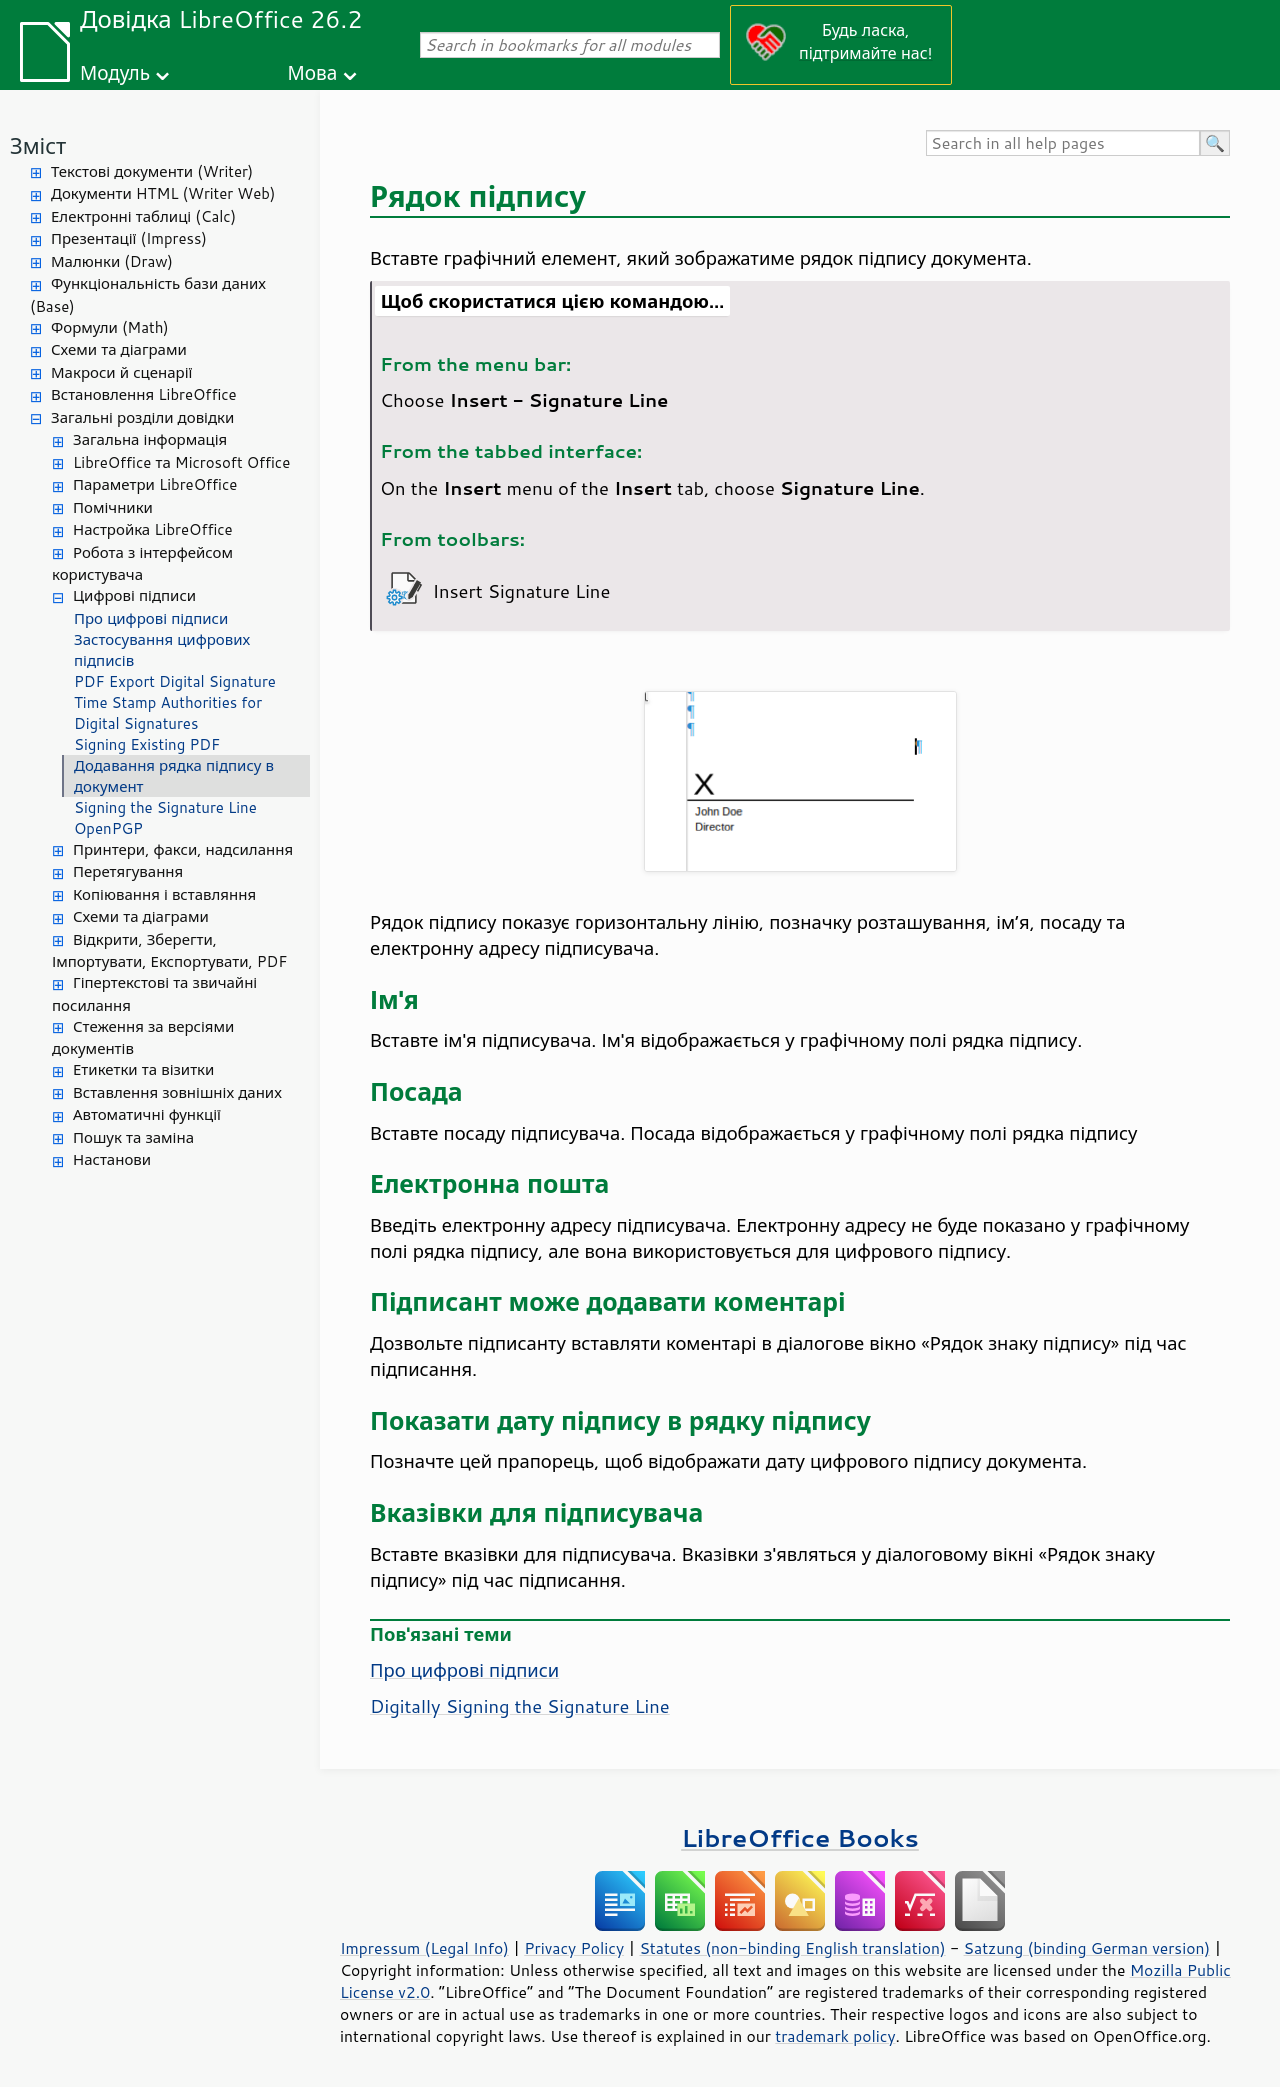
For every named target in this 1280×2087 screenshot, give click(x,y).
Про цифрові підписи (151, 618)
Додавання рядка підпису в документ (174, 776)
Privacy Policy (574, 1948)
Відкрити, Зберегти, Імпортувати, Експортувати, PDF (170, 951)
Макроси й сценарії (121, 372)
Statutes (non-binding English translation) (792, 1948)
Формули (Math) (110, 327)
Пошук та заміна (133, 1137)
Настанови (112, 1159)
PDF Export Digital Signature (175, 681)
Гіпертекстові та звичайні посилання (154, 994)
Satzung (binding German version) (1087, 1948)
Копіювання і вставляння (164, 894)
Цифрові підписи (134, 595)
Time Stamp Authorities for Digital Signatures (168, 713)
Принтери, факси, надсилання (183, 849)
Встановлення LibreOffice (144, 394)
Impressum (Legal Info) (424, 1948)
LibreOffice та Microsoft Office (181, 462)
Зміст (38, 145)
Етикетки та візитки (143, 1069)
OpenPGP (108, 828)
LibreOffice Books (800, 1837)
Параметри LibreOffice (155, 484)
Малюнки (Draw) (112, 261)
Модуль (115, 72)
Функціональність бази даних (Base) (148, 295)
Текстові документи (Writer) (152, 171)
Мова (313, 72)
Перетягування (128, 871)
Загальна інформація (150, 439)
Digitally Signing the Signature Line (520, 1706)
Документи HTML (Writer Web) (163, 193)
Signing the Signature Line (165, 807)
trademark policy (835, 2036)
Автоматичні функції (147, 1114)
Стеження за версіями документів (143, 1038)
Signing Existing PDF (147, 744)
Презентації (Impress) (129, 238)
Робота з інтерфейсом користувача (142, 564)
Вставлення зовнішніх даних (177, 1092)
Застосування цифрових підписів (162, 650)
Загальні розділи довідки (142, 417)
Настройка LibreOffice (153, 529)
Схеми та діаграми (119, 349)
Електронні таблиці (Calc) (143, 216)
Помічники (113, 507)
